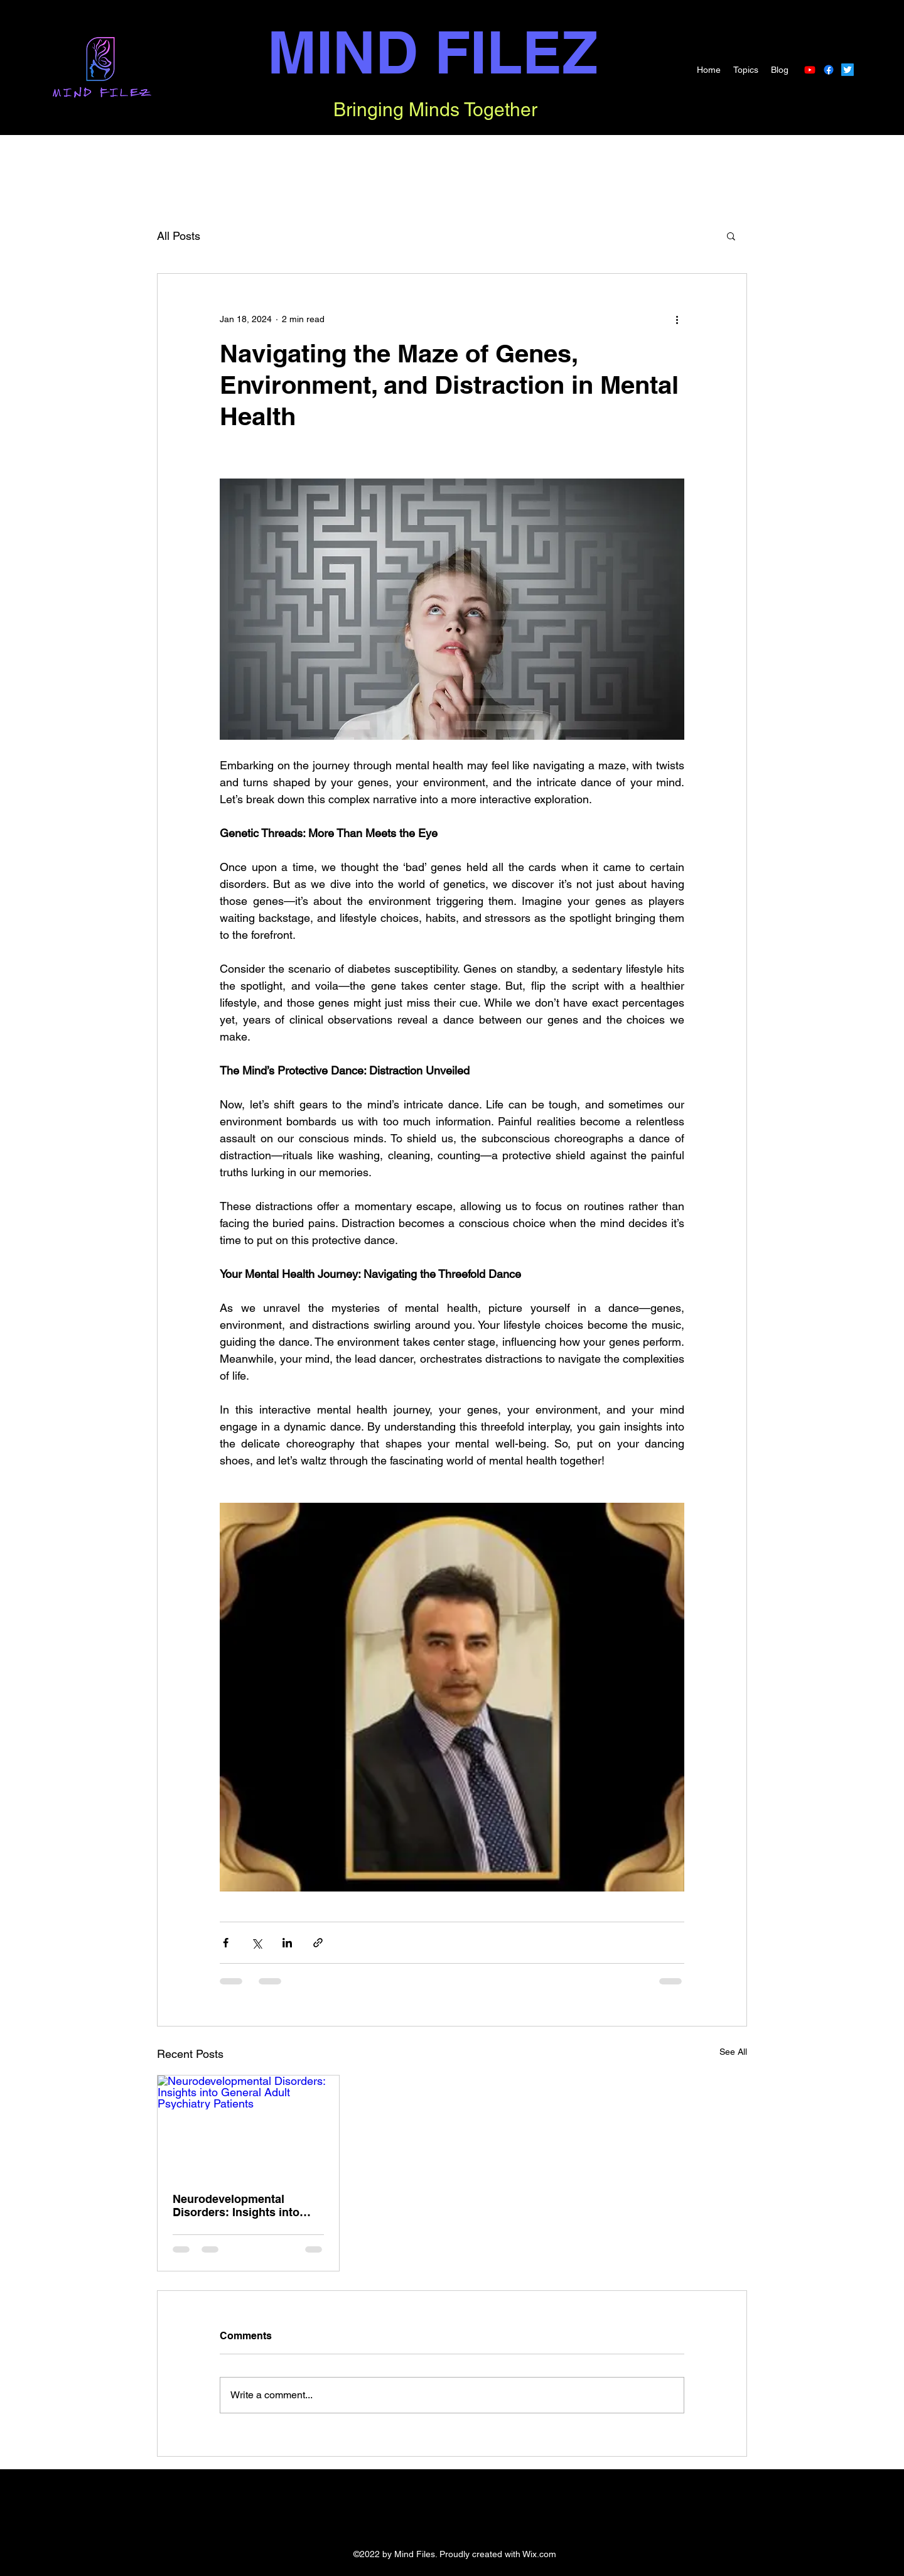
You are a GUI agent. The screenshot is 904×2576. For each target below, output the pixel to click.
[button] (731, 235)
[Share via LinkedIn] (287, 1943)
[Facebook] (828, 69)
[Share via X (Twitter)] (256, 1943)
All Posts (178, 235)
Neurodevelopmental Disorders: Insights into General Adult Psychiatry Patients (240, 2205)
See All (733, 2052)
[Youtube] (810, 69)
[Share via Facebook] (226, 1943)
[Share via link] (318, 1943)
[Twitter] (847, 69)
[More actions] (676, 319)
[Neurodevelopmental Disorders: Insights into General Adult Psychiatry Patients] (248, 2126)
